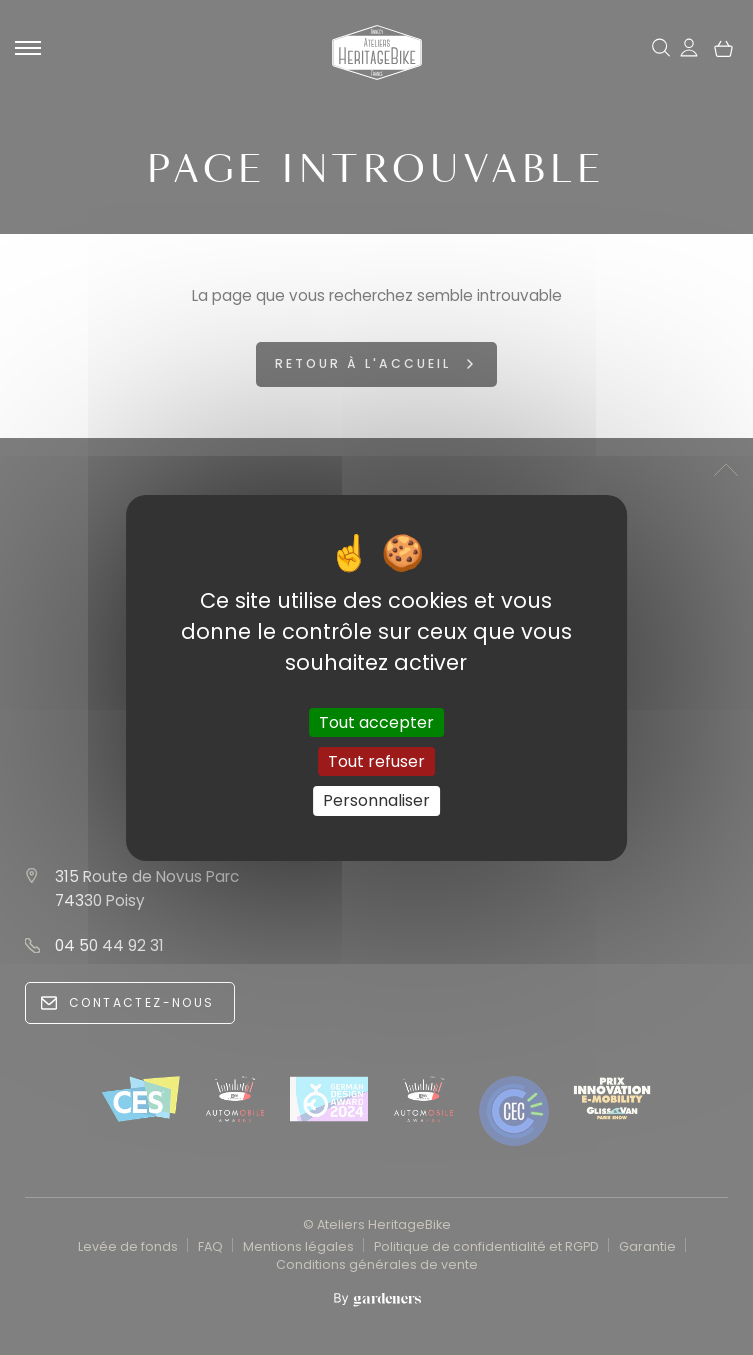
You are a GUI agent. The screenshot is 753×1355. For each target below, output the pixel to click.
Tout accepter (376, 722)
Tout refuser (376, 761)
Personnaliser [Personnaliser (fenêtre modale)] (376, 800)
